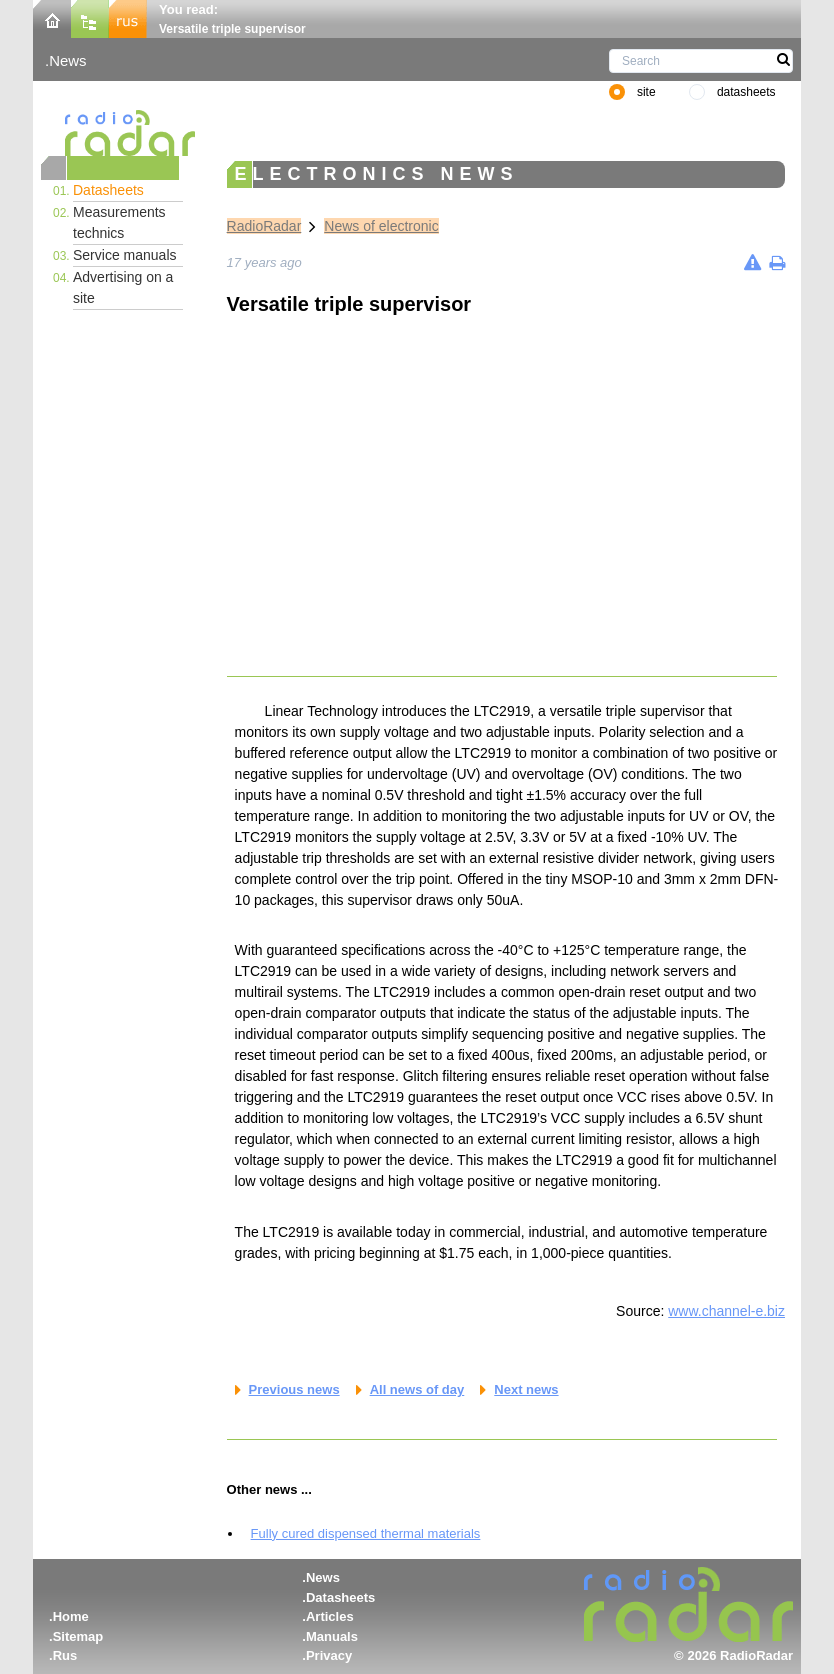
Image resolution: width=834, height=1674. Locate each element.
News (67, 60)
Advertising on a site (123, 287)
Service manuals (125, 255)
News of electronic (381, 226)
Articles (330, 1616)
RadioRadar (264, 226)
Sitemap (78, 1636)
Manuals (332, 1636)
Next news (526, 1389)
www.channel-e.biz (726, 1311)
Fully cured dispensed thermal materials (366, 1533)
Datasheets (108, 190)
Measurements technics (119, 222)
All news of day (417, 1389)
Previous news (294, 1389)
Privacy (329, 1655)
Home (71, 1616)
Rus (65, 1655)
